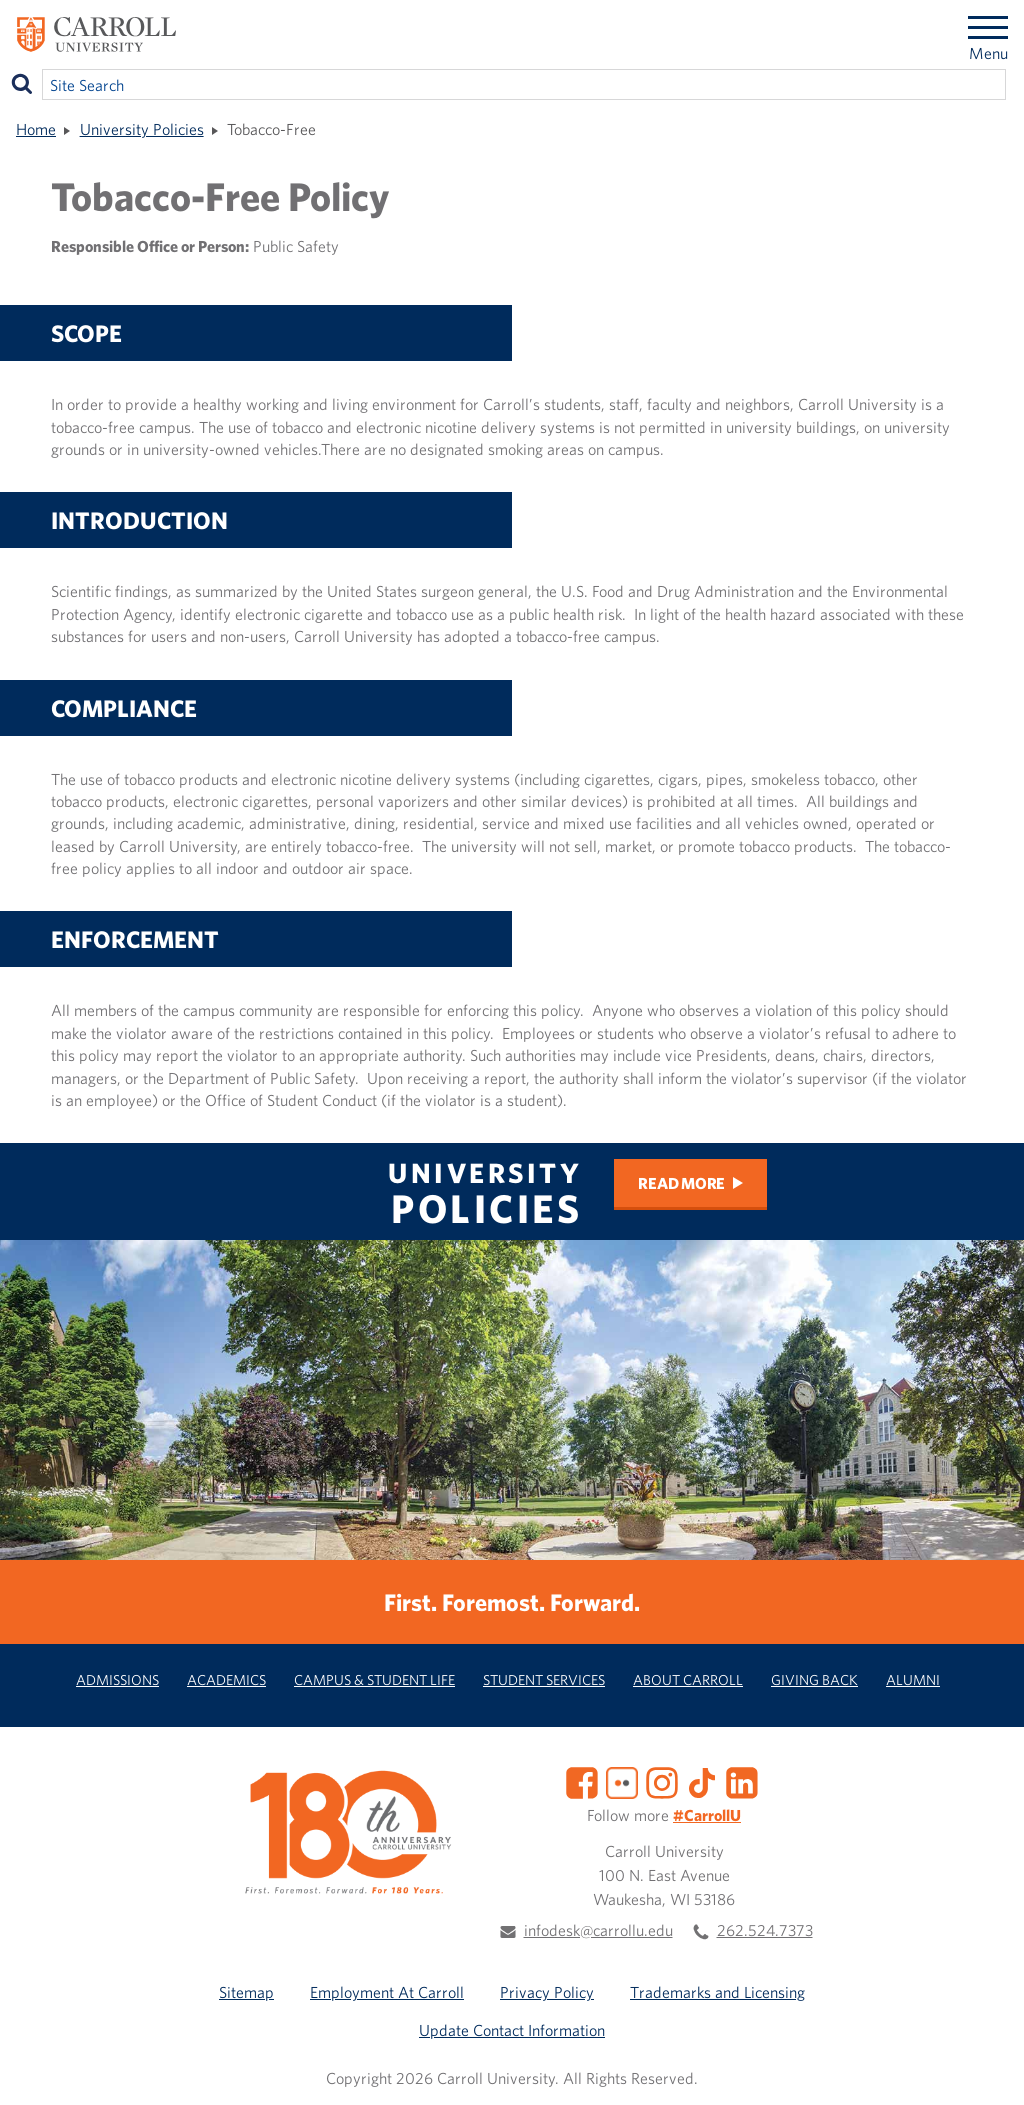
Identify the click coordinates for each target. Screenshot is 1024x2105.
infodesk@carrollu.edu (598, 1930)
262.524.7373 (765, 1930)
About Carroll (688, 1679)
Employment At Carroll (387, 1992)
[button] (987, 2068)
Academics (226, 1679)
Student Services (544, 1679)
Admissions (117, 1679)
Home (36, 129)
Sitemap (246, 1992)
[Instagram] (662, 1780)
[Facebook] (582, 1780)
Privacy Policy (547, 1992)
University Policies (142, 129)
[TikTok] (702, 1780)
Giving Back (814, 1679)
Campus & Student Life (374, 1679)
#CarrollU (707, 1815)
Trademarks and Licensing (717, 1992)
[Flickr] (622, 1780)
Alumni (913, 1679)
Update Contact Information (512, 2030)
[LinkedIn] (742, 1780)
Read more (681, 1183)
